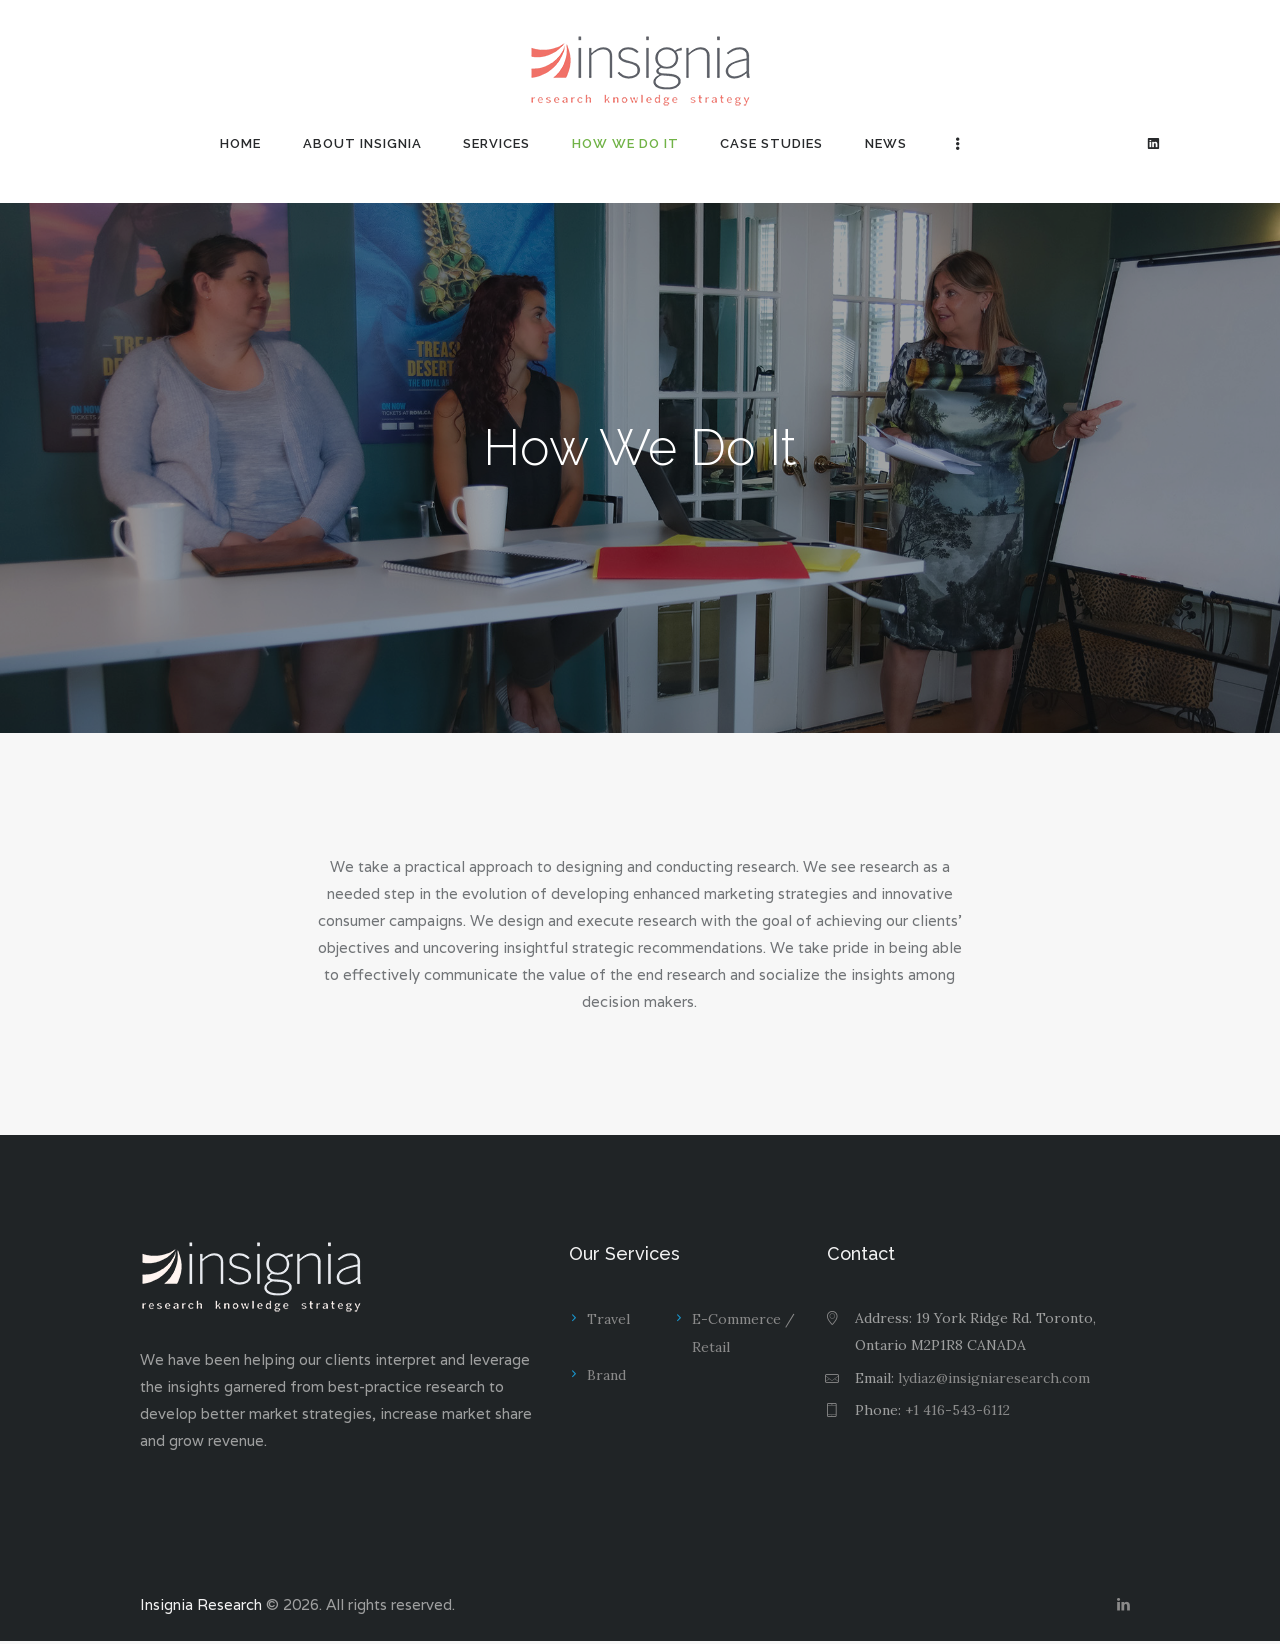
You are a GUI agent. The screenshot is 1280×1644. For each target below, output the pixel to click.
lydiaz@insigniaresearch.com (994, 1378)
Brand (606, 1375)
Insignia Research (201, 1606)
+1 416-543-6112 (957, 1410)
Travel (608, 1319)
